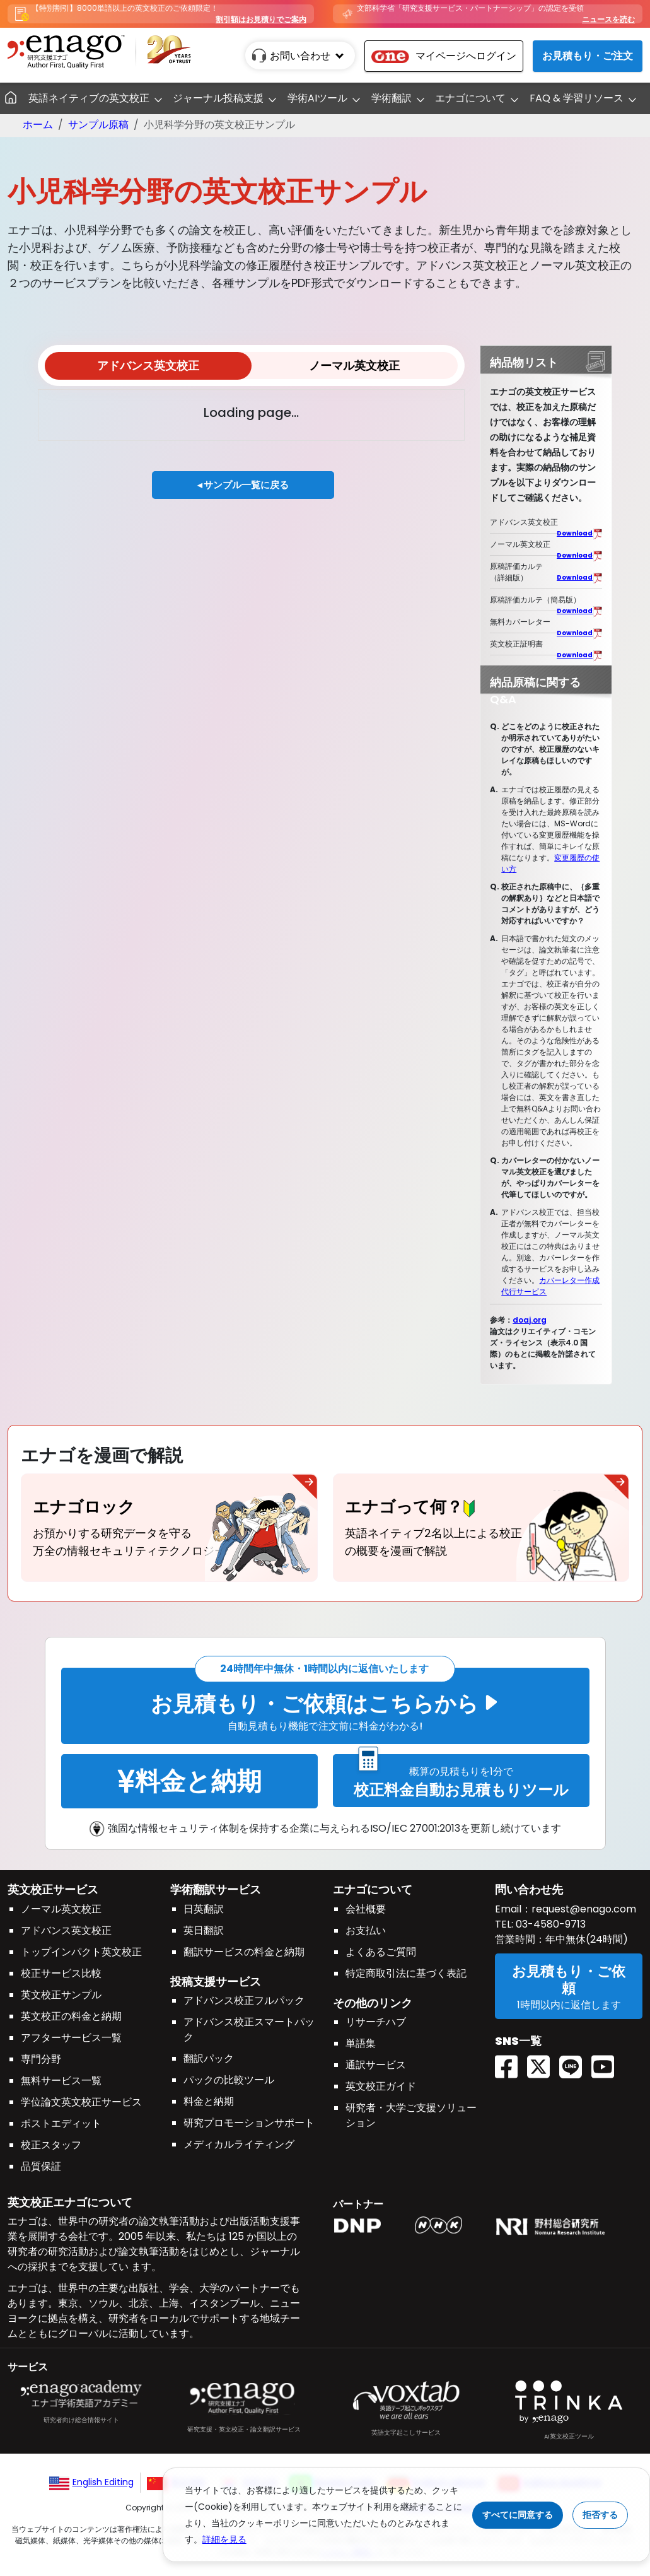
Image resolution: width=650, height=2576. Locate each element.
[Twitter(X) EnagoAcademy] (543, 2051)
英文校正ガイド (380, 2092)
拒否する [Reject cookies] (600, 2515)
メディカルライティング (238, 2150)
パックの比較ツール (228, 2086)
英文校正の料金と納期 (71, 2022)
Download (575, 533)
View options (84, 412)
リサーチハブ (375, 2028)
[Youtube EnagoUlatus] (607, 2051)
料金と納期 (208, 2107)
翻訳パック (208, 2065)
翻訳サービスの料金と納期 (244, 1957)
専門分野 (41, 2065)
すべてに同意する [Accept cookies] (517, 2515)
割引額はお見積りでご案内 (261, 19)
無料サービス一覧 (61, 2086)
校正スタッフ (51, 2150)
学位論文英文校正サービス (81, 2107)
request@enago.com (583, 1914)
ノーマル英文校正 (354, 365)
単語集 (360, 2049)
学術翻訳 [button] (391, 98)
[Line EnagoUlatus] (575, 2051)
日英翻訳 (203, 1914)
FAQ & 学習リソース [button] (577, 98)
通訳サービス (375, 2071)
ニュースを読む (608, 19)
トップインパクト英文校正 (81, 1957)
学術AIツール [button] (317, 98)
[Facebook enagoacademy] (511, 2051)
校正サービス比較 (61, 1979)
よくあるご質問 (380, 1957)
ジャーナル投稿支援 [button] (218, 98)
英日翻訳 (203, 1936)
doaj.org (530, 1319)
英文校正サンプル (61, 2000)
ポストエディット (61, 2129)
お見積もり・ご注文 (587, 56)
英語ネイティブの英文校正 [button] (88, 98)
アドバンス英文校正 (148, 365)
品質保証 (41, 2172)
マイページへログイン (443, 56)
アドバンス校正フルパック (244, 2006)
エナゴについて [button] (470, 98)
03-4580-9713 (549, 1930)
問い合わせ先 (529, 1895)
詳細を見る (224, 2539)
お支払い (365, 1936)
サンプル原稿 (98, 124)
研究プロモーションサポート (249, 2129)
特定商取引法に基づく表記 (406, 1979)
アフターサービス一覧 (71, 2043)
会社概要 (365, 1914)
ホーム (38, 124)
